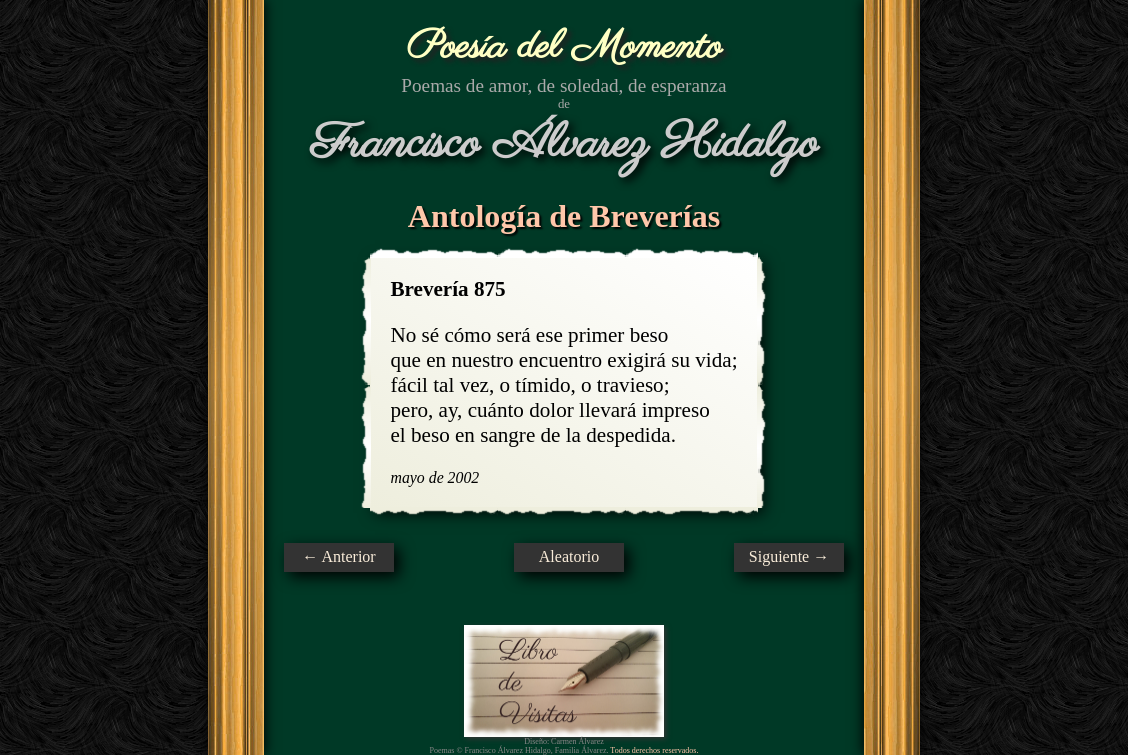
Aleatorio (569, 556)
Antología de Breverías (564, 216)
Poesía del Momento (564, 47)
